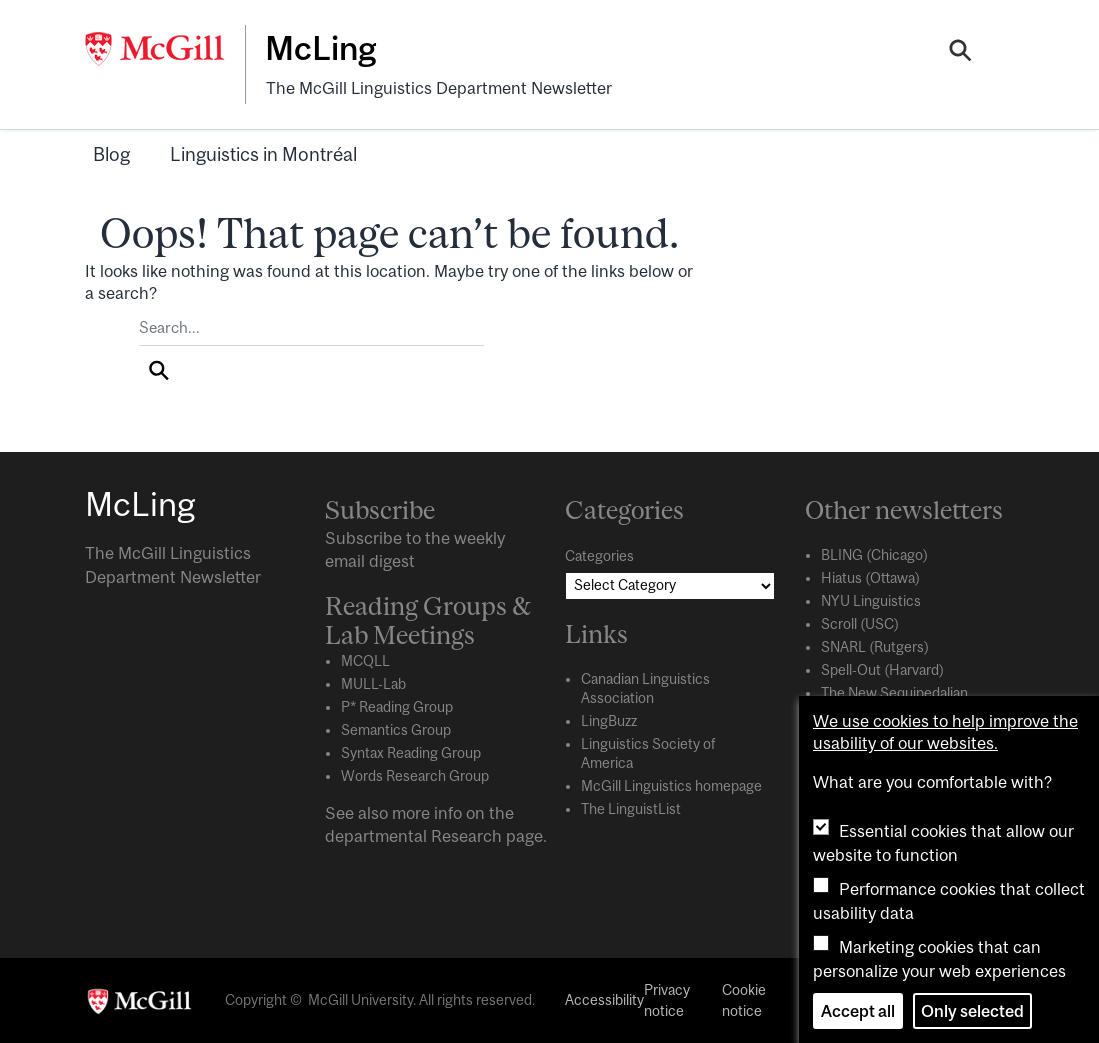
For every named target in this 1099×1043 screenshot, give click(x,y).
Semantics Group (396, 730)
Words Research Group (415, 776)
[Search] (960, 53)
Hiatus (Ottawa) (870, 578)
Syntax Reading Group (411, 753)
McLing (320, 48)
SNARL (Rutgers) (875, 647)
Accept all (858, 1011)
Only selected (972, 1011)
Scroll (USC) (860, 624)
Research (466, 836)
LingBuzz (609, 721)
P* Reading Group (397, 707)
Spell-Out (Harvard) (882, 670)
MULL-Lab (373, 684)
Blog (111, 154)
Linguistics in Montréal (263, 154)
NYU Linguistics (871, 601)
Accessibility (604, 1000)
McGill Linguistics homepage (671, 786)
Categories (599, 556)
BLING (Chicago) (874, 555)
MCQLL (365, 661)
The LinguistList (631, 809)
